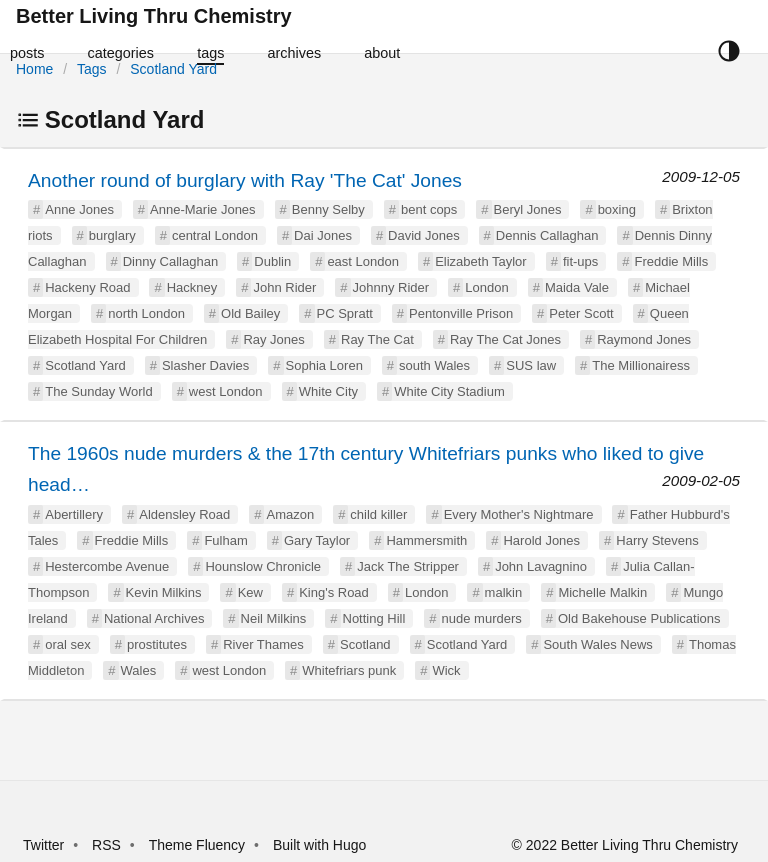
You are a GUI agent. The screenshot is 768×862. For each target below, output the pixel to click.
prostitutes (157, 644)
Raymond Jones (644, 339)
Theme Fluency (199, 845)
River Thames (263, 644)
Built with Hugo (319, 845)
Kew (250, 592)
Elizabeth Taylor (481, 261)
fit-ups (580, 261)
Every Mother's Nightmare (519, 514)
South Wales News (597, 644)
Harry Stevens (657, 540)
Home (34, 69)
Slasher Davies (205, 365)
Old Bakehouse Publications (639, 618)
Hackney (192, 287)
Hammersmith (426, 540)
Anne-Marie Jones (203, 209)
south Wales (434, 365)
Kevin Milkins (164, 592)
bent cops (429, 209)
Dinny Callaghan (170, 261)
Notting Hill (374, 618)
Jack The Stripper (408, 566)
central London (215, 235)
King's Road (334, 592)
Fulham (225, 540)
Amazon (290, 514)
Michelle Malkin (602, 592)
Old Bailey (250, 313)
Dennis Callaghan (547, 235)
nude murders (482, 618)
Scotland (365, 644)
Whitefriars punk (349, 670)
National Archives (154, 618)
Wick (446, 670)
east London (363, 261)
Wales (139, 670)
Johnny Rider (391, 287)
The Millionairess (641, 365)
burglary (112, 235)
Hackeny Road (87, 287)
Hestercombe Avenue (107, 566)
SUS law (531, 365)
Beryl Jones (528, 209)
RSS (106, 845)
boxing (617, 209)
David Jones (424, 235)
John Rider (284, 287)
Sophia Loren (324, 365)
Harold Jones (541, 540)
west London (226, 391)
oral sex (68, 644)
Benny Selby (328, 209)
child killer (378, 514)
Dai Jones (323, 235)
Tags (92, 69)
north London (146, 313)
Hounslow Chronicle (263, 566)
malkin (504, 592)
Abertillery (74, 514)
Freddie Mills (671, 261)
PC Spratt (345, 313)
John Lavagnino (541, 566)
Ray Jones (273, 339)
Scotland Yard (173, 69)
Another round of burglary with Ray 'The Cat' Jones (245, 180)
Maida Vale (577, 287)
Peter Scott (581, 313)
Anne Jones (79, 209)
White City (328, 391)
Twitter (43, 845)
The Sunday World (98, 391)
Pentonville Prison (461, 313)
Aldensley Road (184, 514)
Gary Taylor (317, 540)
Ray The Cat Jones (505, 339)
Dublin (272, 261)
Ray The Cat (377, 339)
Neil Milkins (274, 618)
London (486, 287)
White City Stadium (449, 391)
